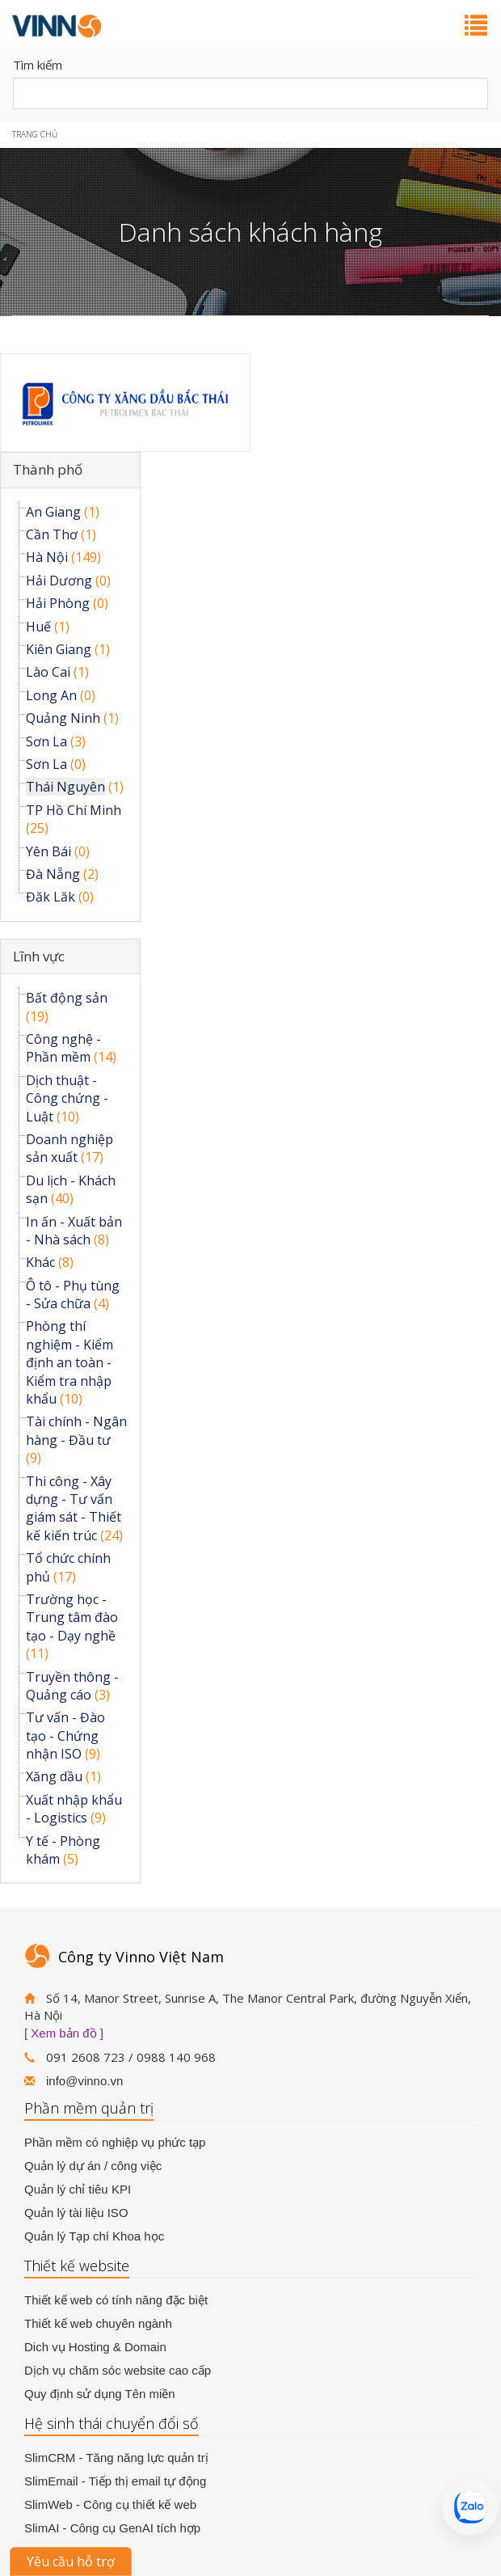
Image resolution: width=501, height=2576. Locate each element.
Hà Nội (47, 557)
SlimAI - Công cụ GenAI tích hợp (112, 2528)
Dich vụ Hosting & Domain (95, 2347)
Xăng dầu (54, 1776)
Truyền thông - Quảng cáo (72, 1686)
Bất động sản (66, 998)
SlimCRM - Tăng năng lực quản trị (116, 2457)
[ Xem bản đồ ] (63, 2033)
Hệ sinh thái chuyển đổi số (111, 2423)
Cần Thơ (52, 534)
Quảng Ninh (63, 718)
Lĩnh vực (39, 956)
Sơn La (46, 741)
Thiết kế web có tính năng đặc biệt (116, 2300)
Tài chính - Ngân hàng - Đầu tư (76, 1430)
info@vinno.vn (84, 2081)
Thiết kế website (76, 2265)
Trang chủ (34, 134)
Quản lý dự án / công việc (93, 2166)
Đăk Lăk (50, 897)
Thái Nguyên (65, 787)
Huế (38, 627)
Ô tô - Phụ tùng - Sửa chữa (73, 1294)
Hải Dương (59, 580)
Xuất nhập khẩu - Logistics (74, 1808)
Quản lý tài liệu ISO (76, 2212)
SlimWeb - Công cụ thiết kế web (110, 2504)
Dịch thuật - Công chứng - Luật (67, 1098)
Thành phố (47, 469)
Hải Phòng (58, 603)
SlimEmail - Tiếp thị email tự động (115, 2481)
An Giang (53, 512)
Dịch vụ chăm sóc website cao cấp (117, 2370)
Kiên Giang (58, 649)
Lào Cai (48, 672)
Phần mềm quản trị (89, 2108)
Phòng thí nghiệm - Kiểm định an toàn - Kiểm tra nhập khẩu (69, 1362)
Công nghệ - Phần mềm (63, 1048)
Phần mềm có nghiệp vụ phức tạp (114, 2142)
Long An (51, 695)
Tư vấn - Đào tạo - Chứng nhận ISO (65, 1735)
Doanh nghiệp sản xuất (69, 1148)
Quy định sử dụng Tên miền (99, 2394)
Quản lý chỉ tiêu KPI (77, 2189)
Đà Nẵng (53, 874)
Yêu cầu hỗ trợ (71, 2561)
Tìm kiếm (37, 65)
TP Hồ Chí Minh (73, 810)
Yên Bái (48, 851)
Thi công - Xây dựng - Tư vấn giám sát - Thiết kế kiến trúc (73, 1508)
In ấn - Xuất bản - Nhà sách (74, 1230)
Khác (40, 1262)
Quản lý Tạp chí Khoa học (94, 2236)
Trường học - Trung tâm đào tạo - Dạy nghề (72, 1617)
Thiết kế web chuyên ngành (98, 2323)
